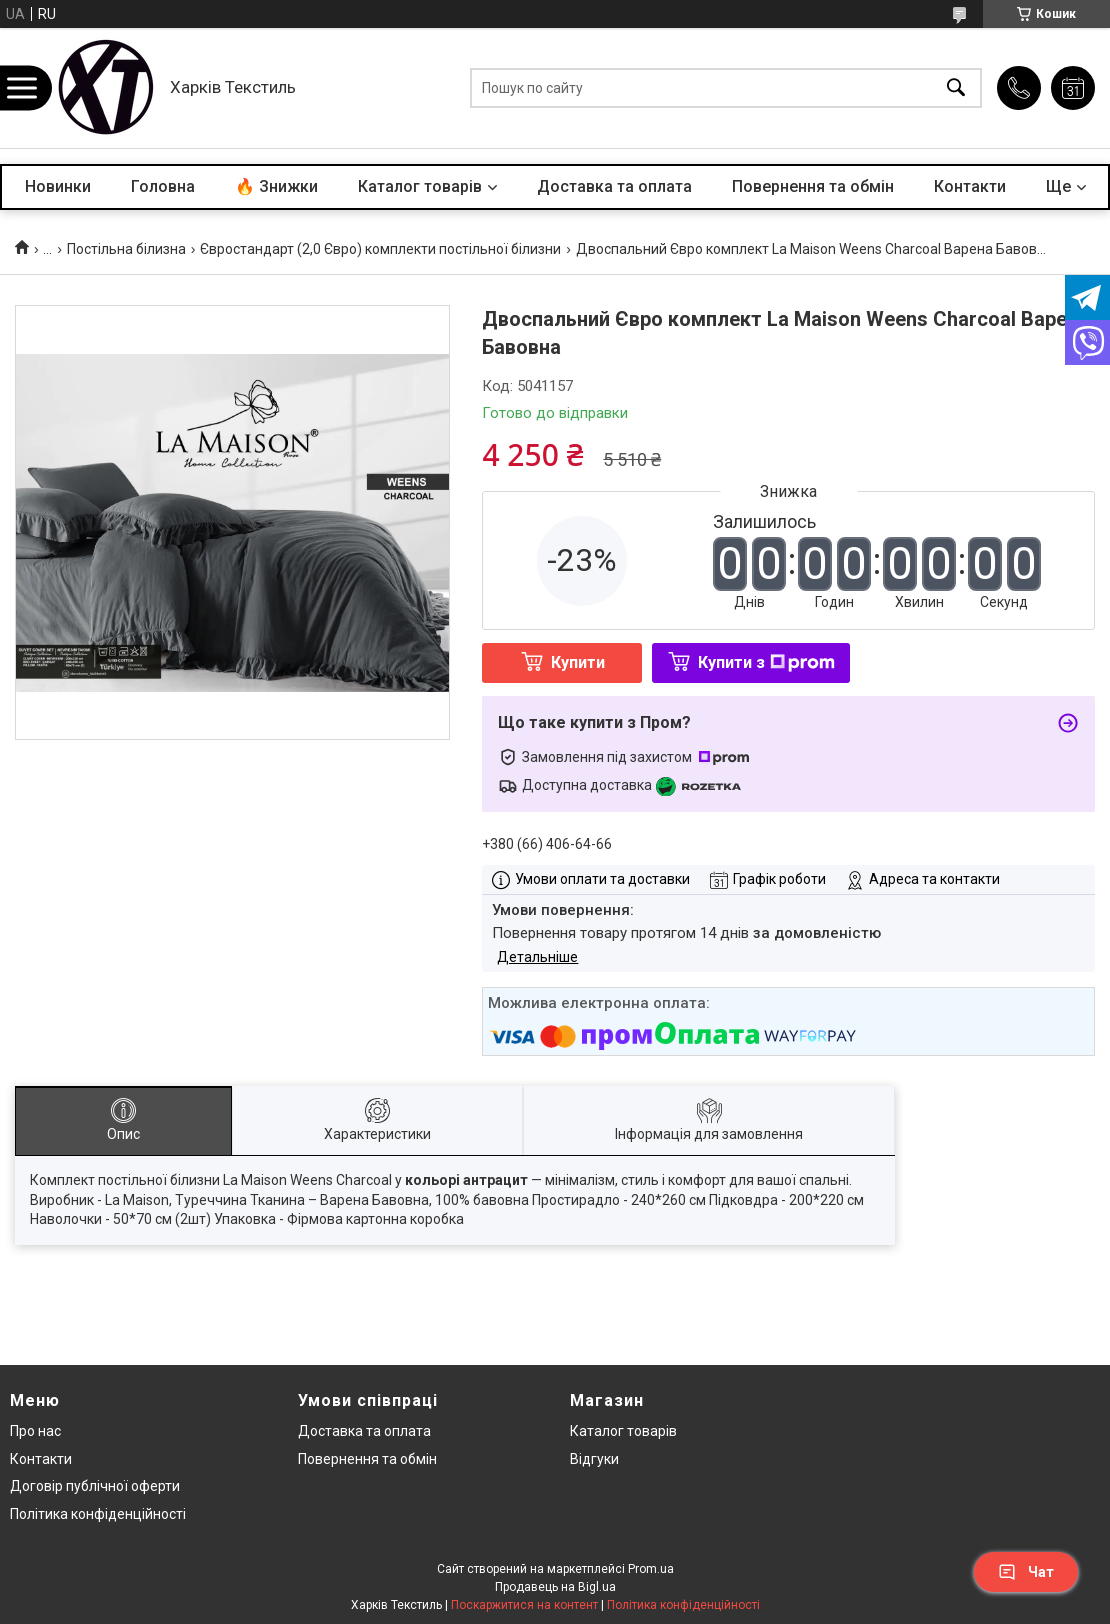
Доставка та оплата (614, 186)
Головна (163, 186)
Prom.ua (651, 1569)
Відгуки (594, 1459)
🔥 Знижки (276, 186)
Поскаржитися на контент (524, 1605)
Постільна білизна (126, 249)
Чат (1026, 1572)
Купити (578, 662)
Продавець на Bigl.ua (555, 1587)
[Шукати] (956, 88)
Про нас (35, 1431)
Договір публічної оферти (95, 1486)
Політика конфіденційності (98, 1514)
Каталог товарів (420, 186)
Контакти (970, 186)
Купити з (766, 662)
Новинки (58, 186)
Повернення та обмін (813, 186)
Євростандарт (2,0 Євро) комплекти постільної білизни (380, 249)
